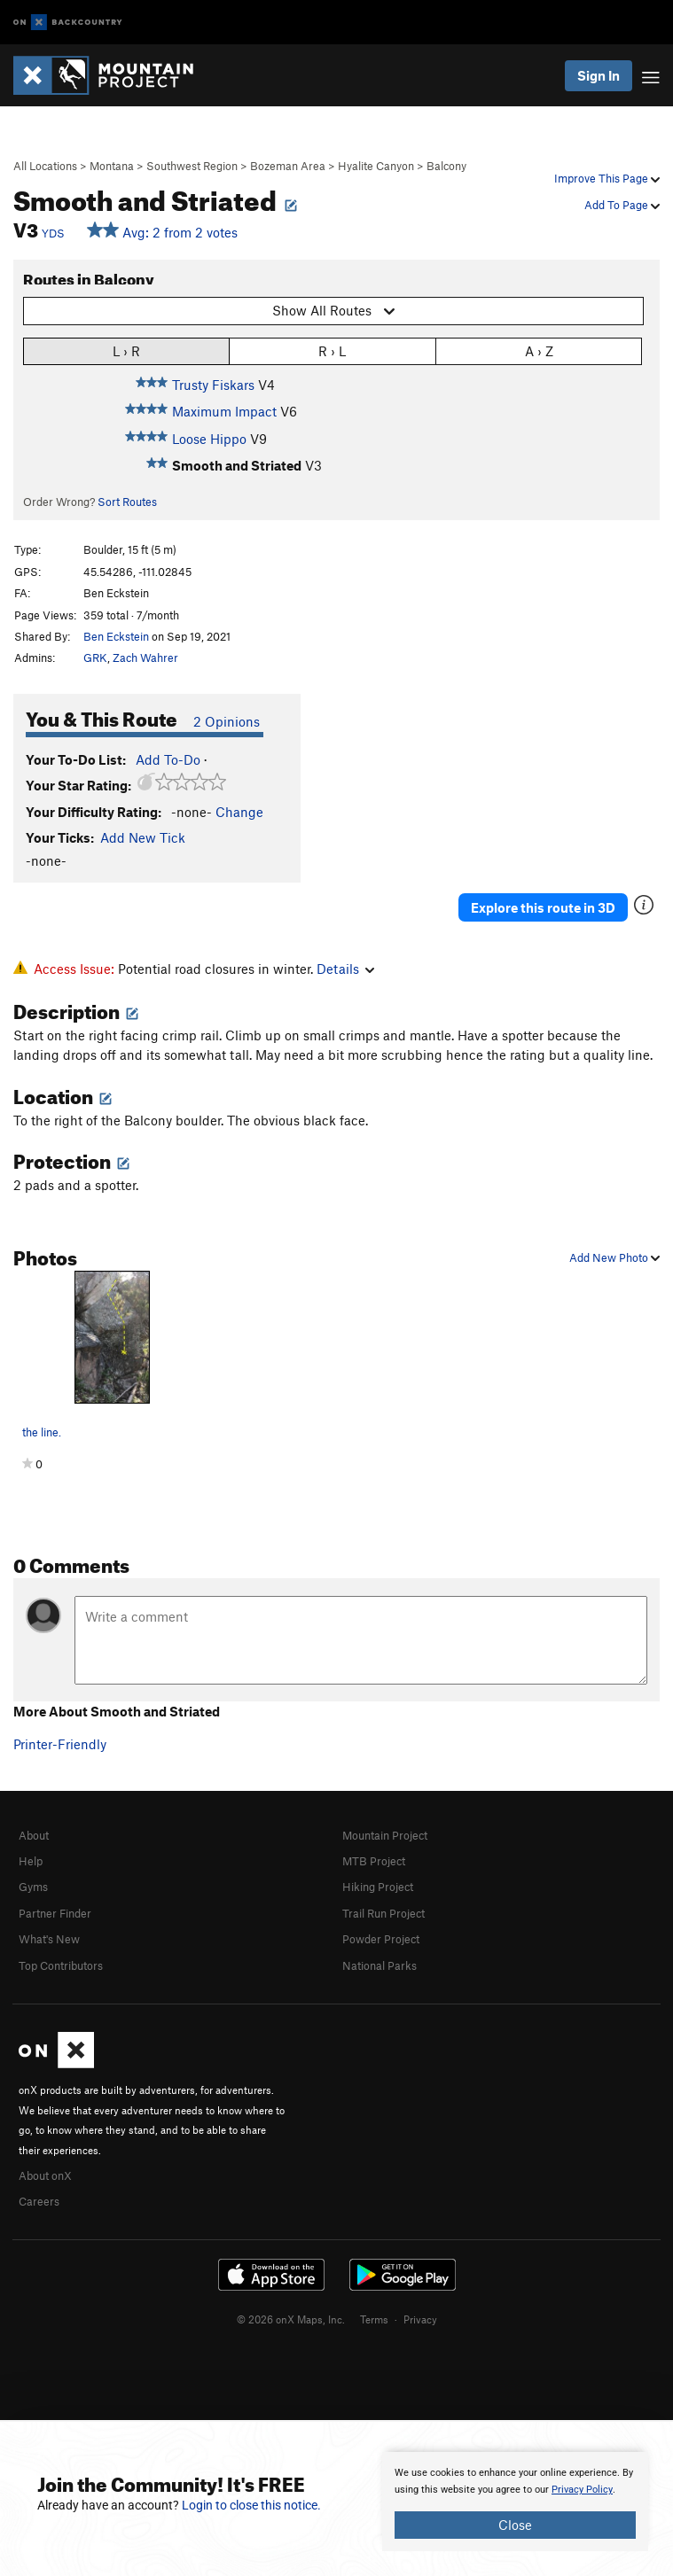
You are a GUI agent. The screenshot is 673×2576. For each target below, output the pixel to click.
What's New (49, 1939)
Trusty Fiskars (213, 385)
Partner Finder (55, 1913)
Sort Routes (127, 501)
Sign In (598, 75)
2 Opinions (226, 721)
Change (239, 812)
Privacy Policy (582, 2489)
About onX (45, 2175)
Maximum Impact (224, 411)
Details (345, 969)
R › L (332, 350)
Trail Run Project (383, 1913)
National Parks (379, 1965)
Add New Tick (142, 837)
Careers (39, 2201)
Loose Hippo (209, 439)
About (34, 1835)
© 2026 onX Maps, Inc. (291, 2319)
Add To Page (622, 205)
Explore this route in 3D (543, 907)
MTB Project (373, 1861)
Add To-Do (168, 759)
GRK (95, 657)
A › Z (539, 350)
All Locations (45, 166)
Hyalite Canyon (376, 166)
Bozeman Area (287, 166)
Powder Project (380, 1939)
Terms (374, 2319)
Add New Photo (614, 1257)
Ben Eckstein (116, 636)
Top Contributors (61, 1965)
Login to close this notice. (251, 2505)
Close (515, 2525)
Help (31, 1861)
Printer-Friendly (59, 1744)
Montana (112, 166)
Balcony (446, 166)
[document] (515, 2501)
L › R (126, 350)
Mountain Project (384, 1835)
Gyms (33, 1886)
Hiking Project (377, 1886)
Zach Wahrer (145, 657)
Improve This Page (607, 178)
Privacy (420, 2319)
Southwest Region (192, 166)
